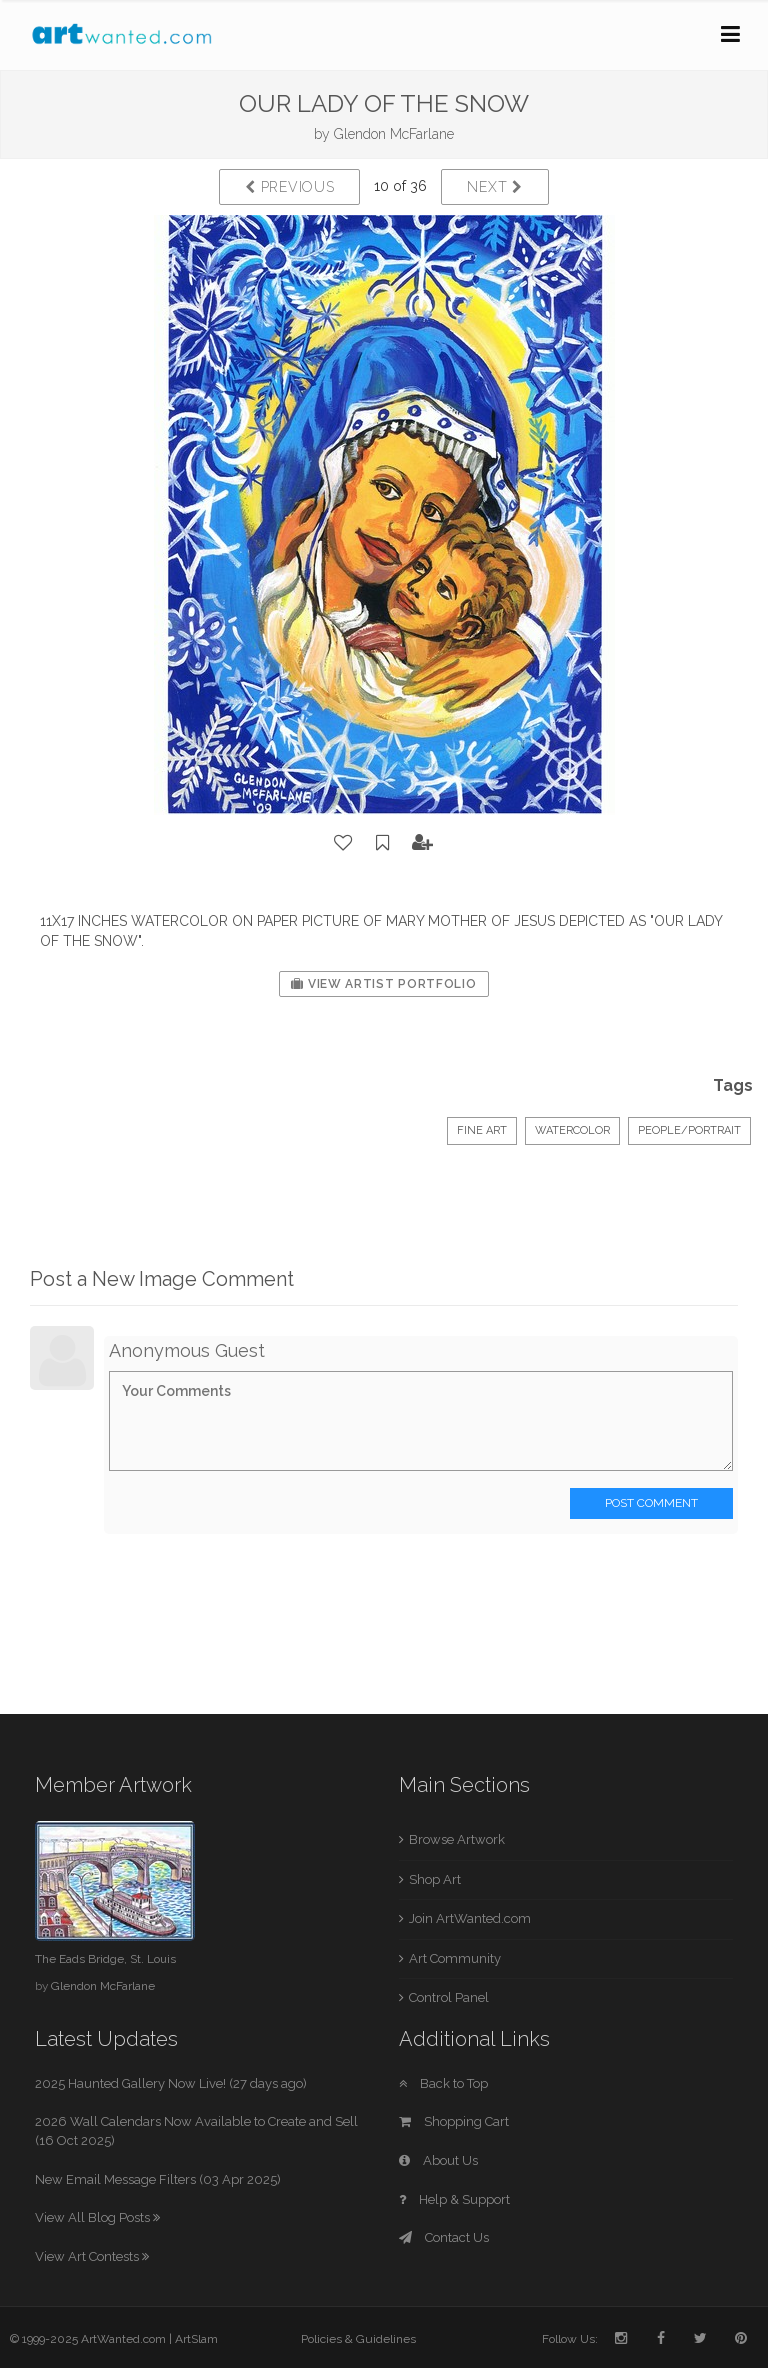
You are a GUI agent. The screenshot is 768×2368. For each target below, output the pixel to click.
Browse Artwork (457, 1839)
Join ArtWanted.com (470, 1918)
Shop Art (435, 1879)
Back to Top (443, 2083)
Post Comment (651, 1503)
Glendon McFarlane (394, 134)
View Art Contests (92, 2256)
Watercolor (572, 1130)
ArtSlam (196, 2339)
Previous (289, 187)
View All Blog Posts (97, 2217)
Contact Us (444, 2237)
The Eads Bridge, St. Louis (105, 1959)
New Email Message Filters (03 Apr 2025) (158, 2179)
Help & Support (454, 2199)
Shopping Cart (454, 2121)
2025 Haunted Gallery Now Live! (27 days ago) (171, 2083)
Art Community (455, 1958)
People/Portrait (689, 1130)
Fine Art (482, 1130)
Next (494, 187)
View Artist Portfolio (383, 984)
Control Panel (449, 1997)
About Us (438, 2160)
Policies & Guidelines (358, 2339)
